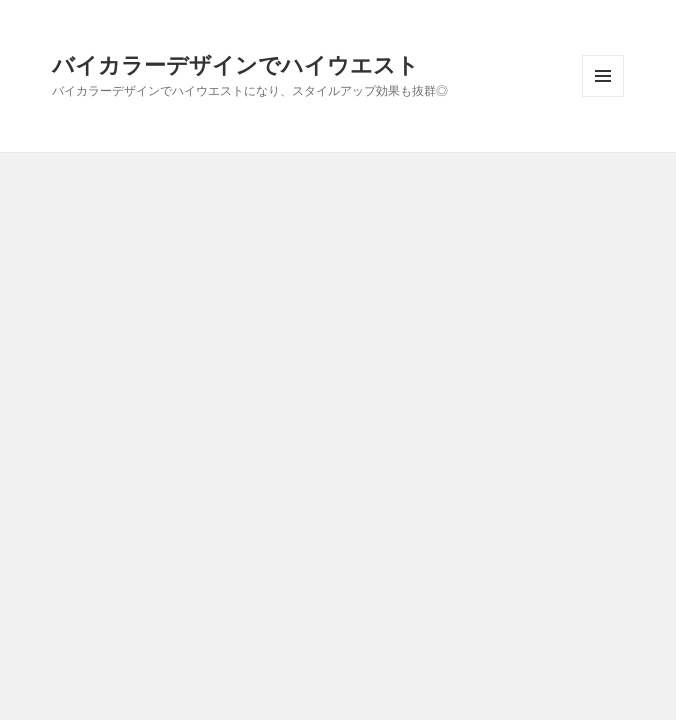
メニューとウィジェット (603, 96)
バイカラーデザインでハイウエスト (235, 64)
